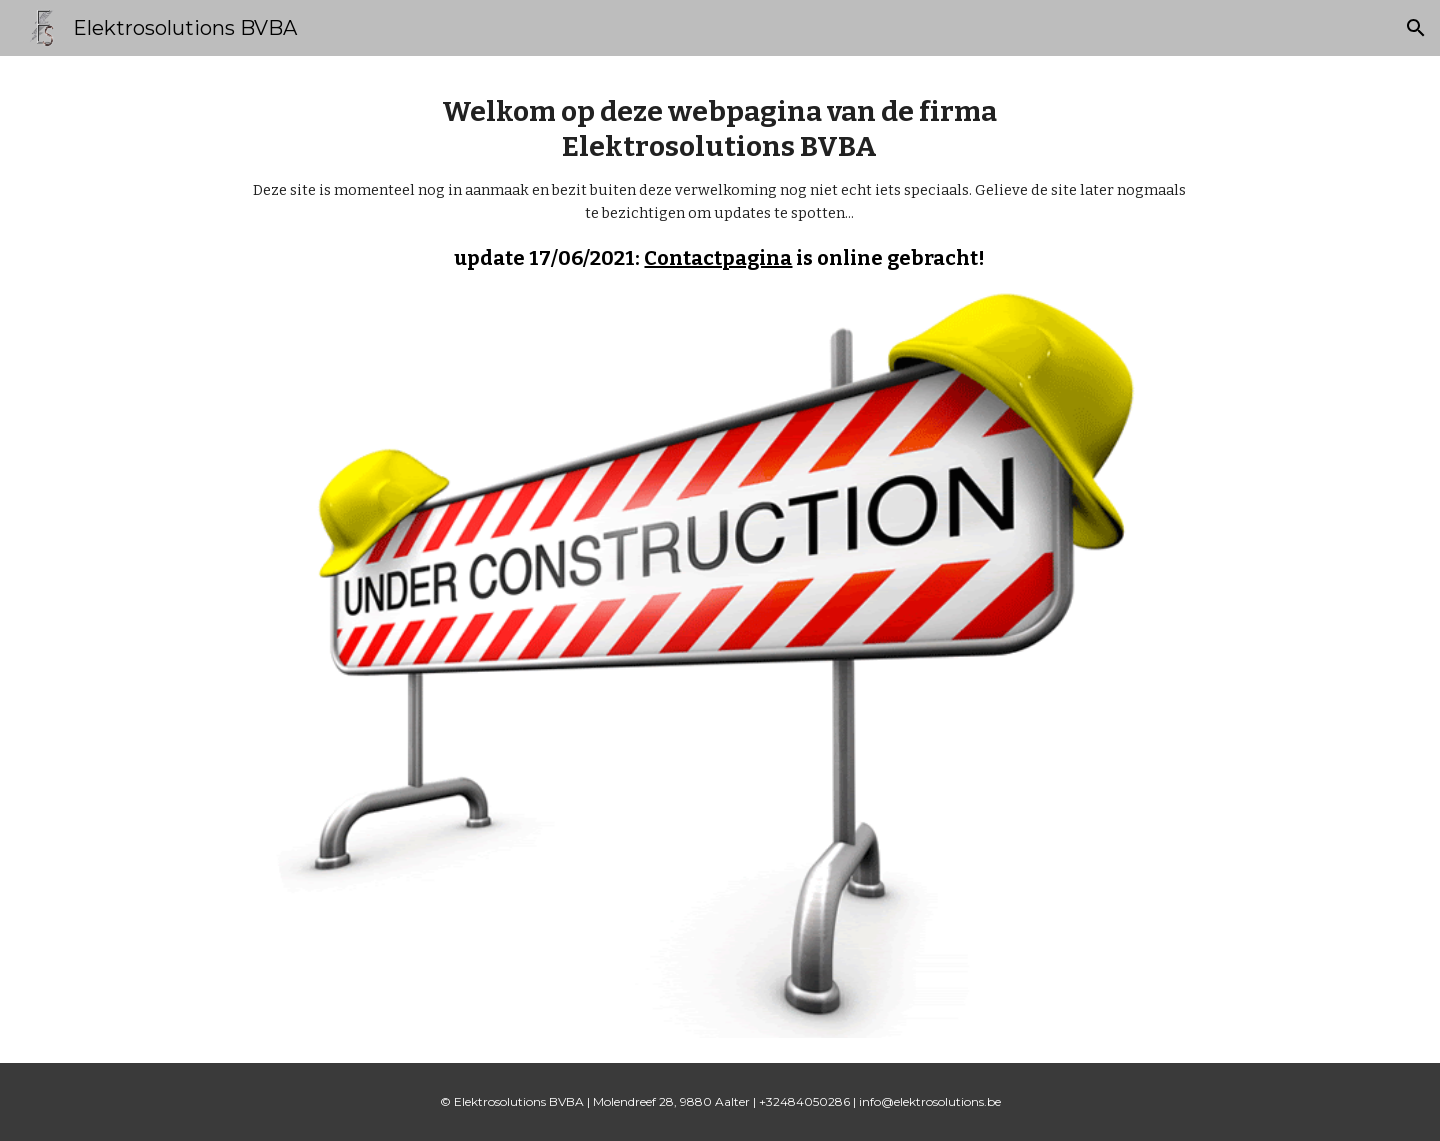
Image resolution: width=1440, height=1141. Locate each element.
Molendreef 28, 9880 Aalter (671, 1101)
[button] (1416, 28)
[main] (719, 182)
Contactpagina (718, 258)
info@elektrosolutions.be (930, 1101)
